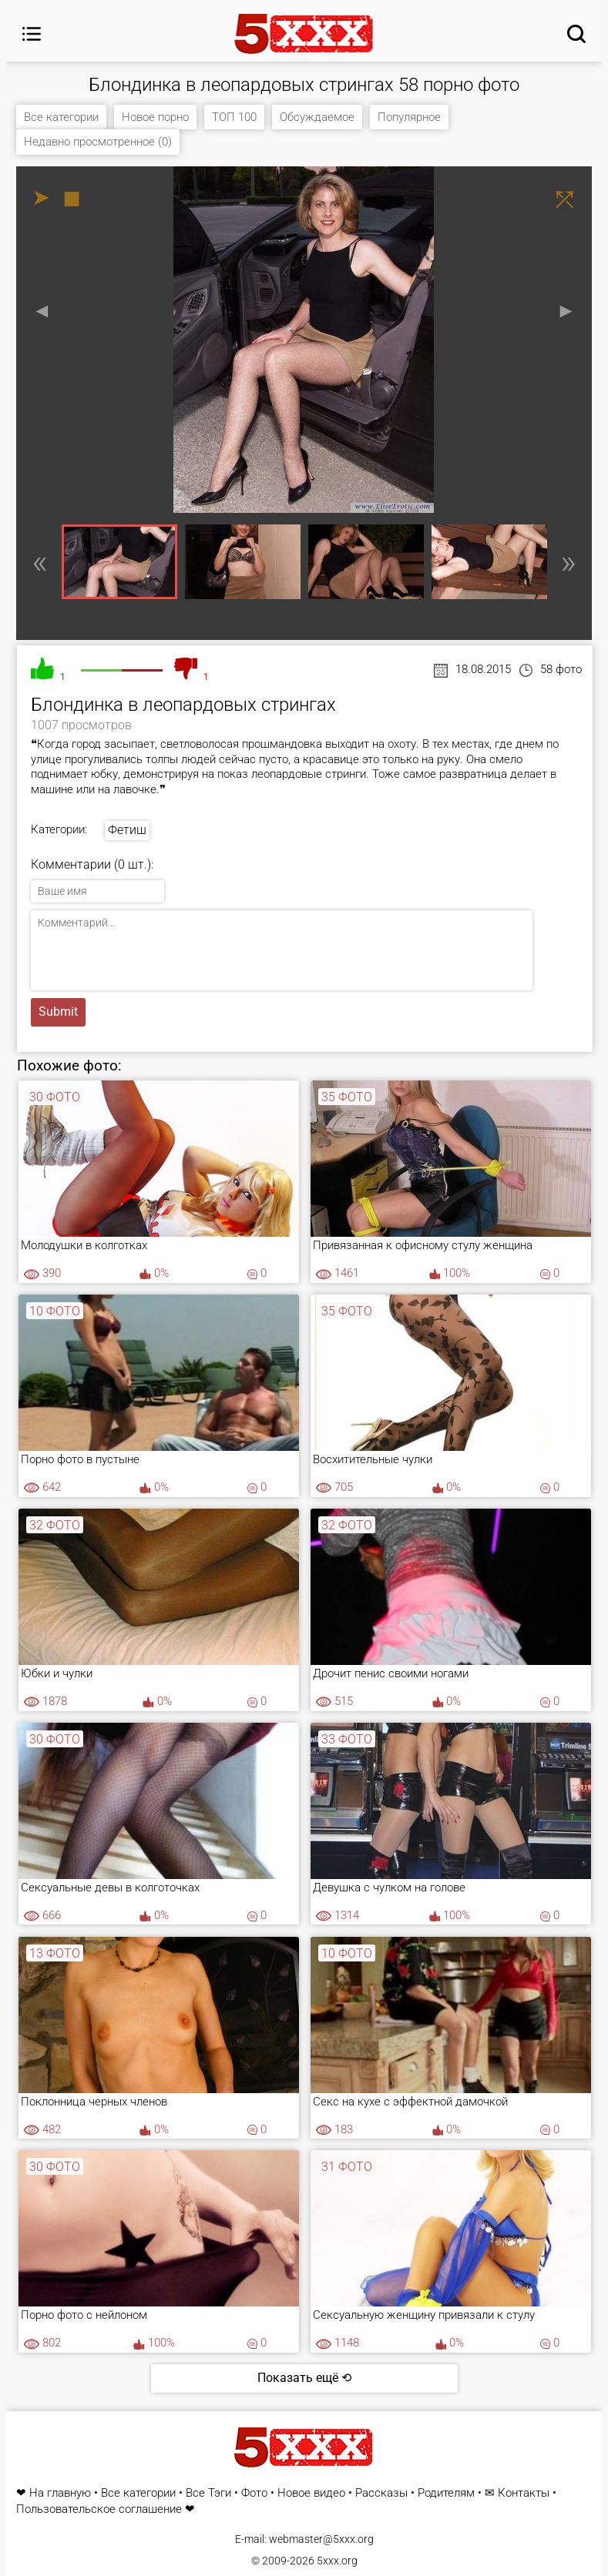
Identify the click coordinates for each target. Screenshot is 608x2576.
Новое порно (155, 117)
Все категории (61, 117)
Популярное (409, 117)
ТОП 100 (234, 117)
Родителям (446, 2493)
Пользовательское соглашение (99, 2509)
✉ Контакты (517, 2493)
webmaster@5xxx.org (321, 2539)
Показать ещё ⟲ (304, 2377)
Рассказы (381, 2493)
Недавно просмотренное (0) (98, 142)
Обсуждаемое (317, 117)
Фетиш (127, 829)
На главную (60, 2493)
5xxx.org (337, 2560)
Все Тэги (208, 2493)
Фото (254, 2493)
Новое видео (311, 2493)
